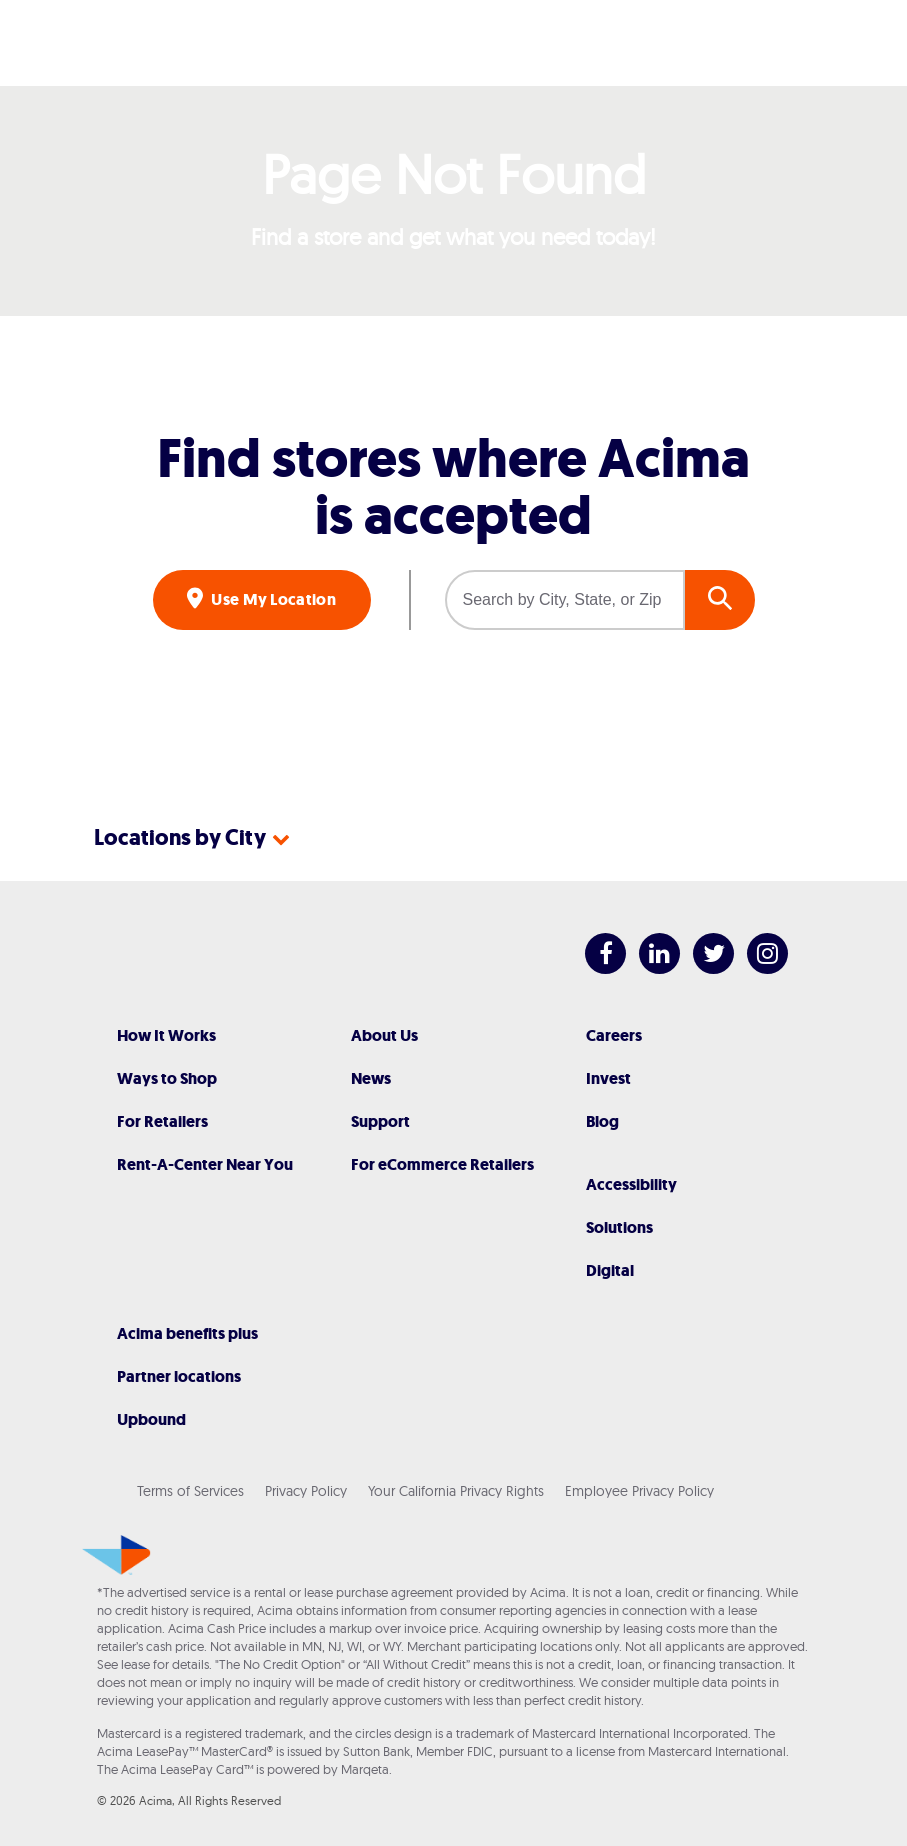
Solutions (619, 1227)
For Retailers (162, 1121)
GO (720, 600)
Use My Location (272, 599)
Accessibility (631, 1184)
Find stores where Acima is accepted (453, 487)
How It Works (166, 1035)
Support (380, 1121)
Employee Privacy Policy (639, 1491)
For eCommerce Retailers (442, 1164)
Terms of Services (190, 1491)
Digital (610, 1270)
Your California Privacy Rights (456, 1491)
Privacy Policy (306, 1491)
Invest (608, 1078)
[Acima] (454, 43)
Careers (614, 1035)
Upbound (151, 1419)
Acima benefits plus (187, 1333)
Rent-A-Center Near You (205, 1164)
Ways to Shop (167, 1078)
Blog (602, 1121)
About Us (384, 1035)
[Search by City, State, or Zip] (565, 600)
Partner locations (179, 1376)
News (371, 1078)
